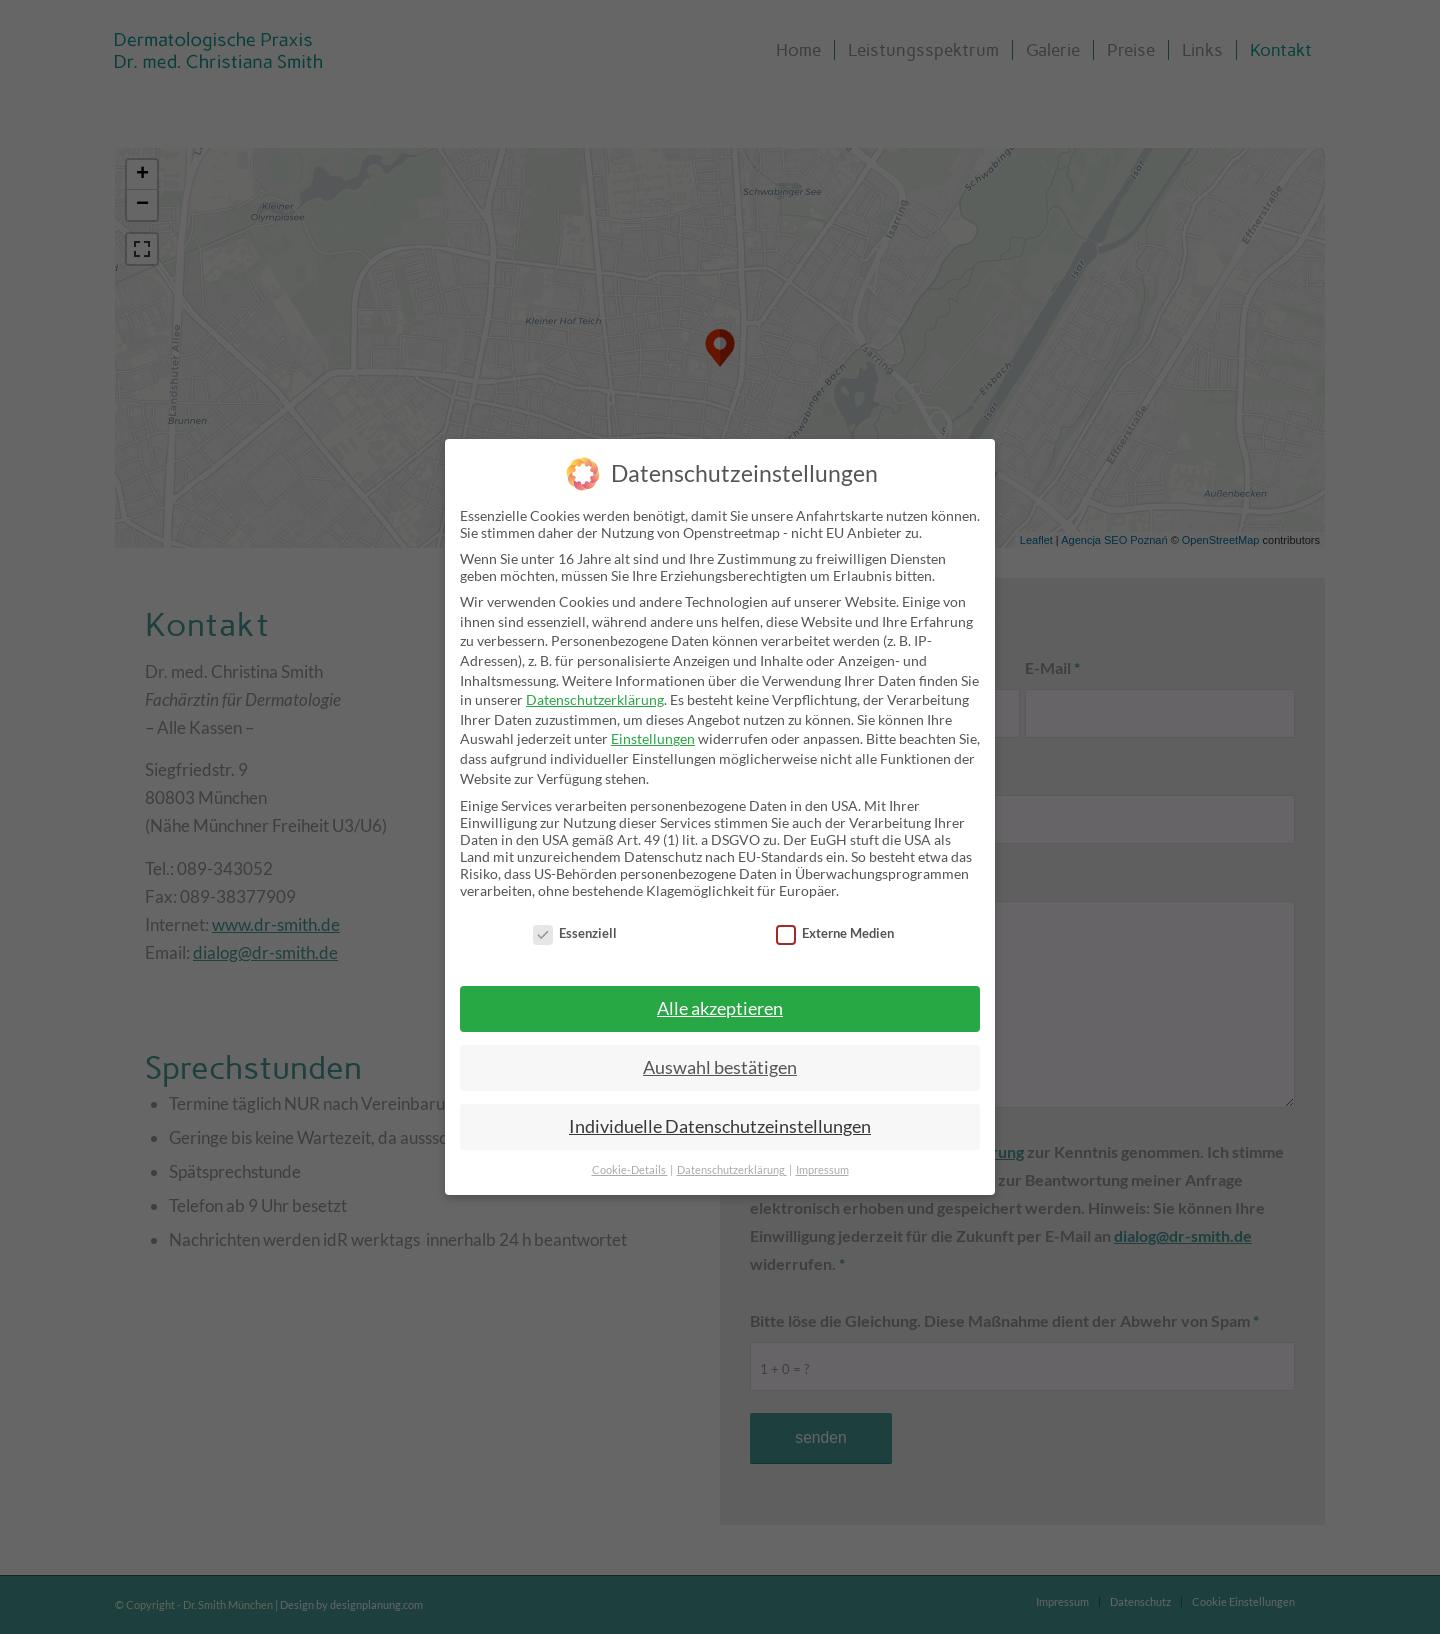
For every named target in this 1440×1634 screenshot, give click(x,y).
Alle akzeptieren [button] (720, 1008)
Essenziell (575, 933)
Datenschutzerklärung (595, 699)
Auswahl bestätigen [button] (720, 1067)
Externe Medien (835, 933)
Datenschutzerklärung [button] (732, 1170)
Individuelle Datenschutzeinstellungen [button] (720, 1126)
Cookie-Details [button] (630, 1170)
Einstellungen (653, 738)
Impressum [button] (822, 1170)
